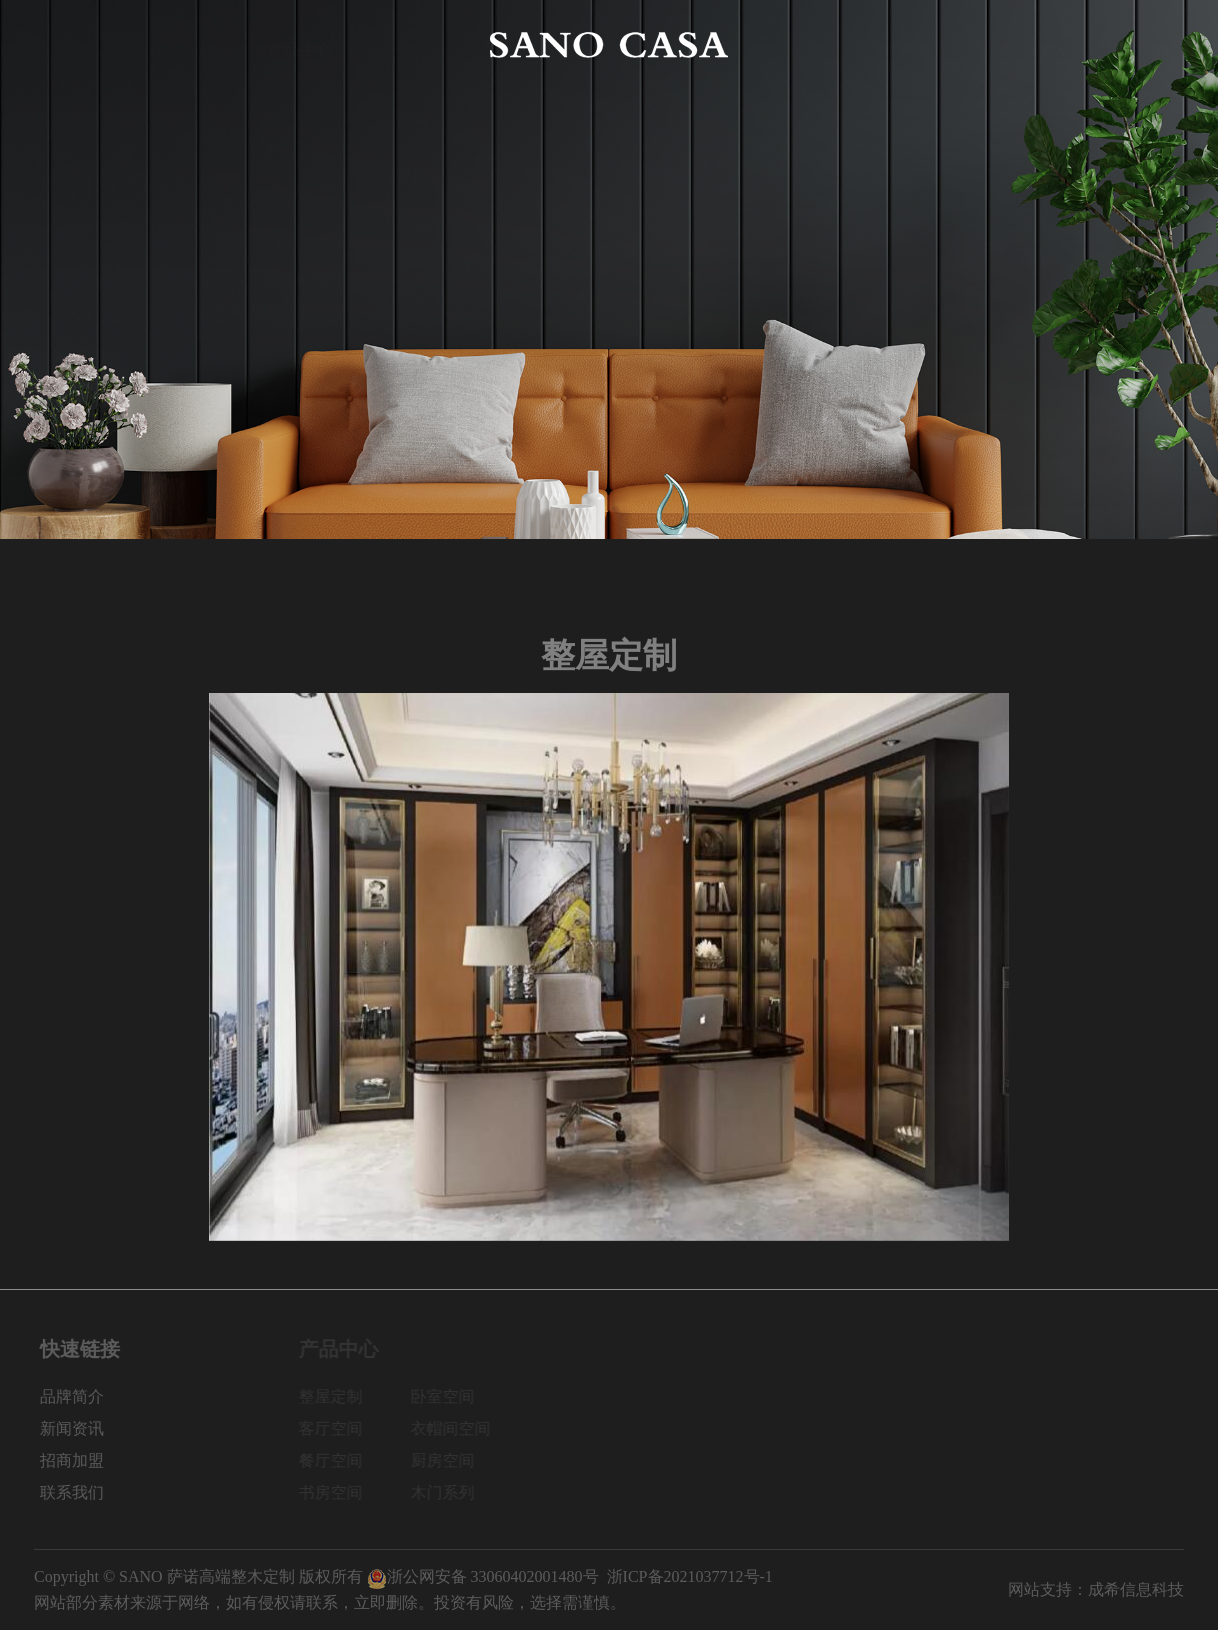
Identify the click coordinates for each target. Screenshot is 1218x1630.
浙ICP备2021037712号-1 (690, 1576)
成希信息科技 (1136, 1589)
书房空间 (337, 1492)
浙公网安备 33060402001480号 (483, 1576)
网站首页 (66, 44)
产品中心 (300, 44)
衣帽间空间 (457, 1428)
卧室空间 (449, 1396)
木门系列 (449, 1492)
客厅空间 (337, 1428)
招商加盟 (1035, 44)
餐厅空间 (337, 1460)
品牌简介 (183, 44)
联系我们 (1152, 44)
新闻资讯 (918, 44)
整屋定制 (337, 1396)
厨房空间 (449, 1460)
